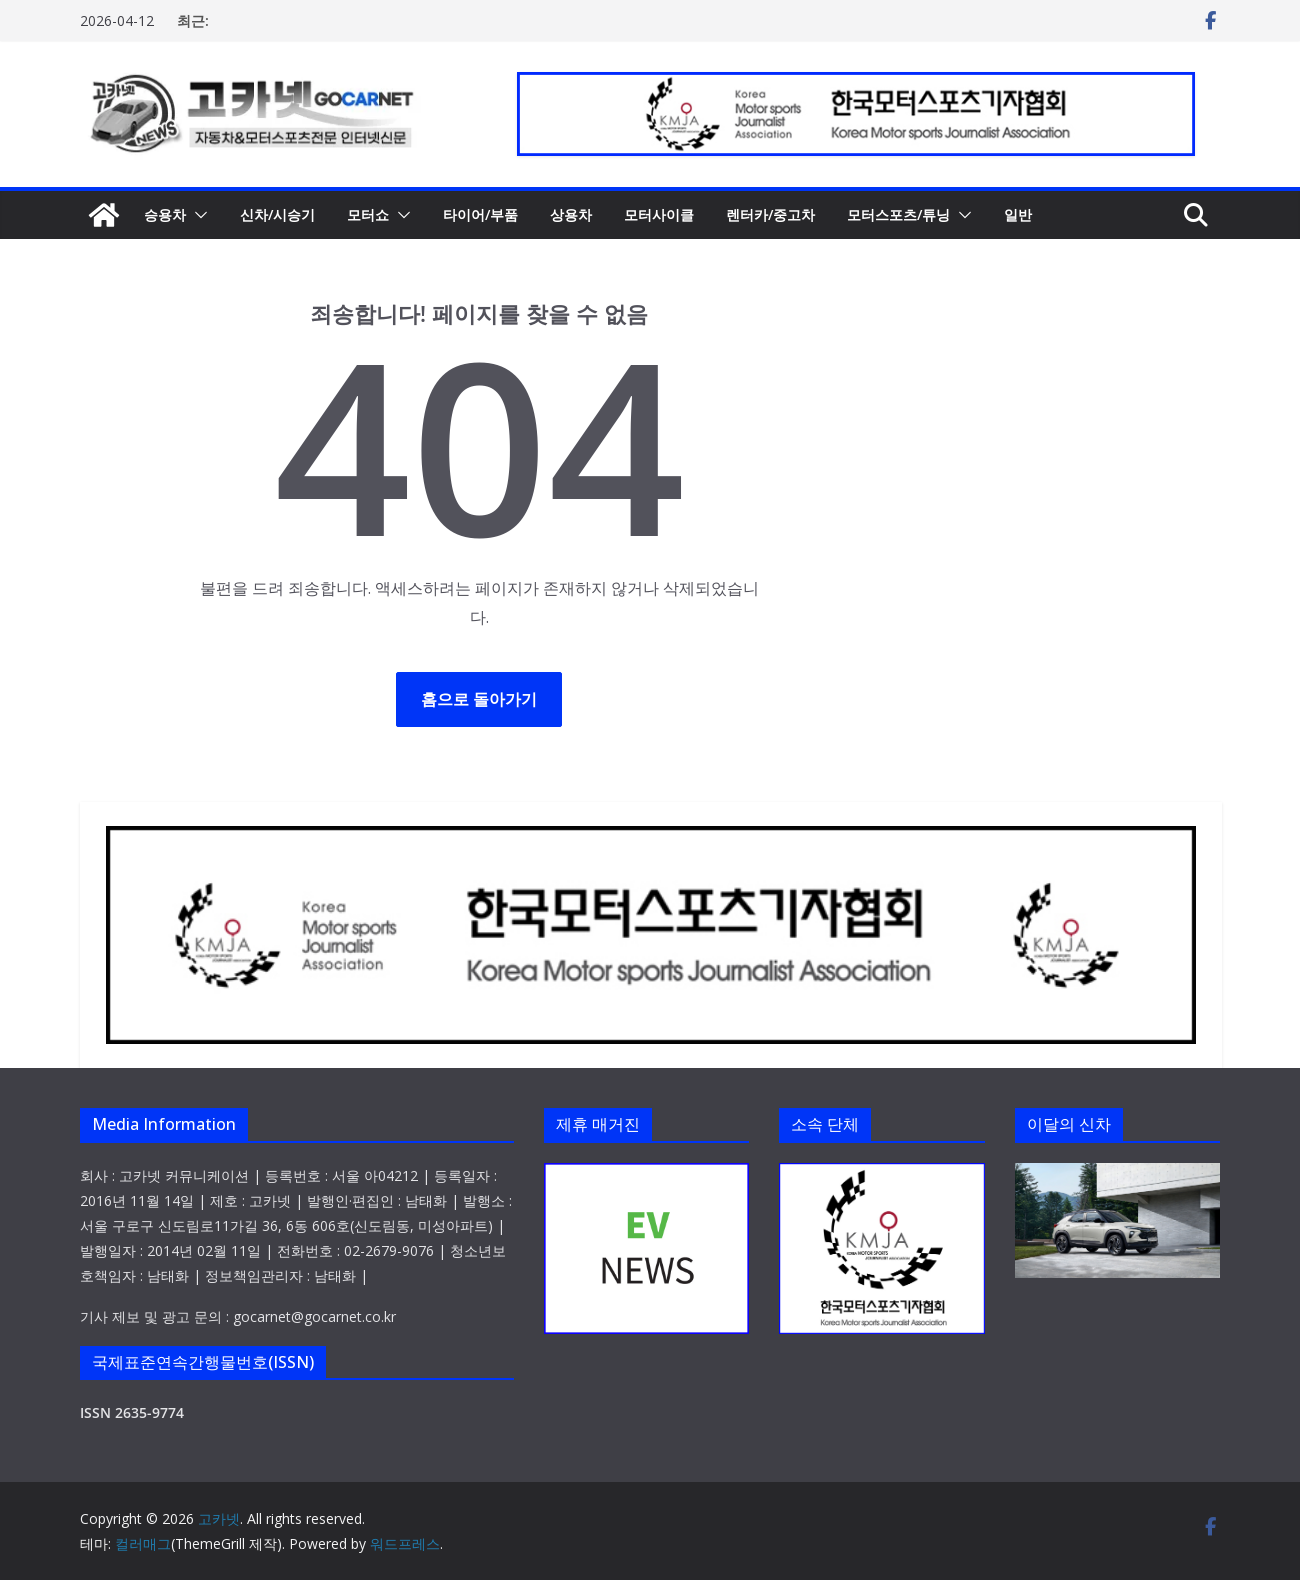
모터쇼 (368, 214)
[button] (197, 215)
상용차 (571, 214)
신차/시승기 (277, 214)
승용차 (165, 214)
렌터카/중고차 (770, 214)
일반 (1018, 214)
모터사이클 (659, 214)
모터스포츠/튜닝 (898, 214)
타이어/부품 (480, 214)
